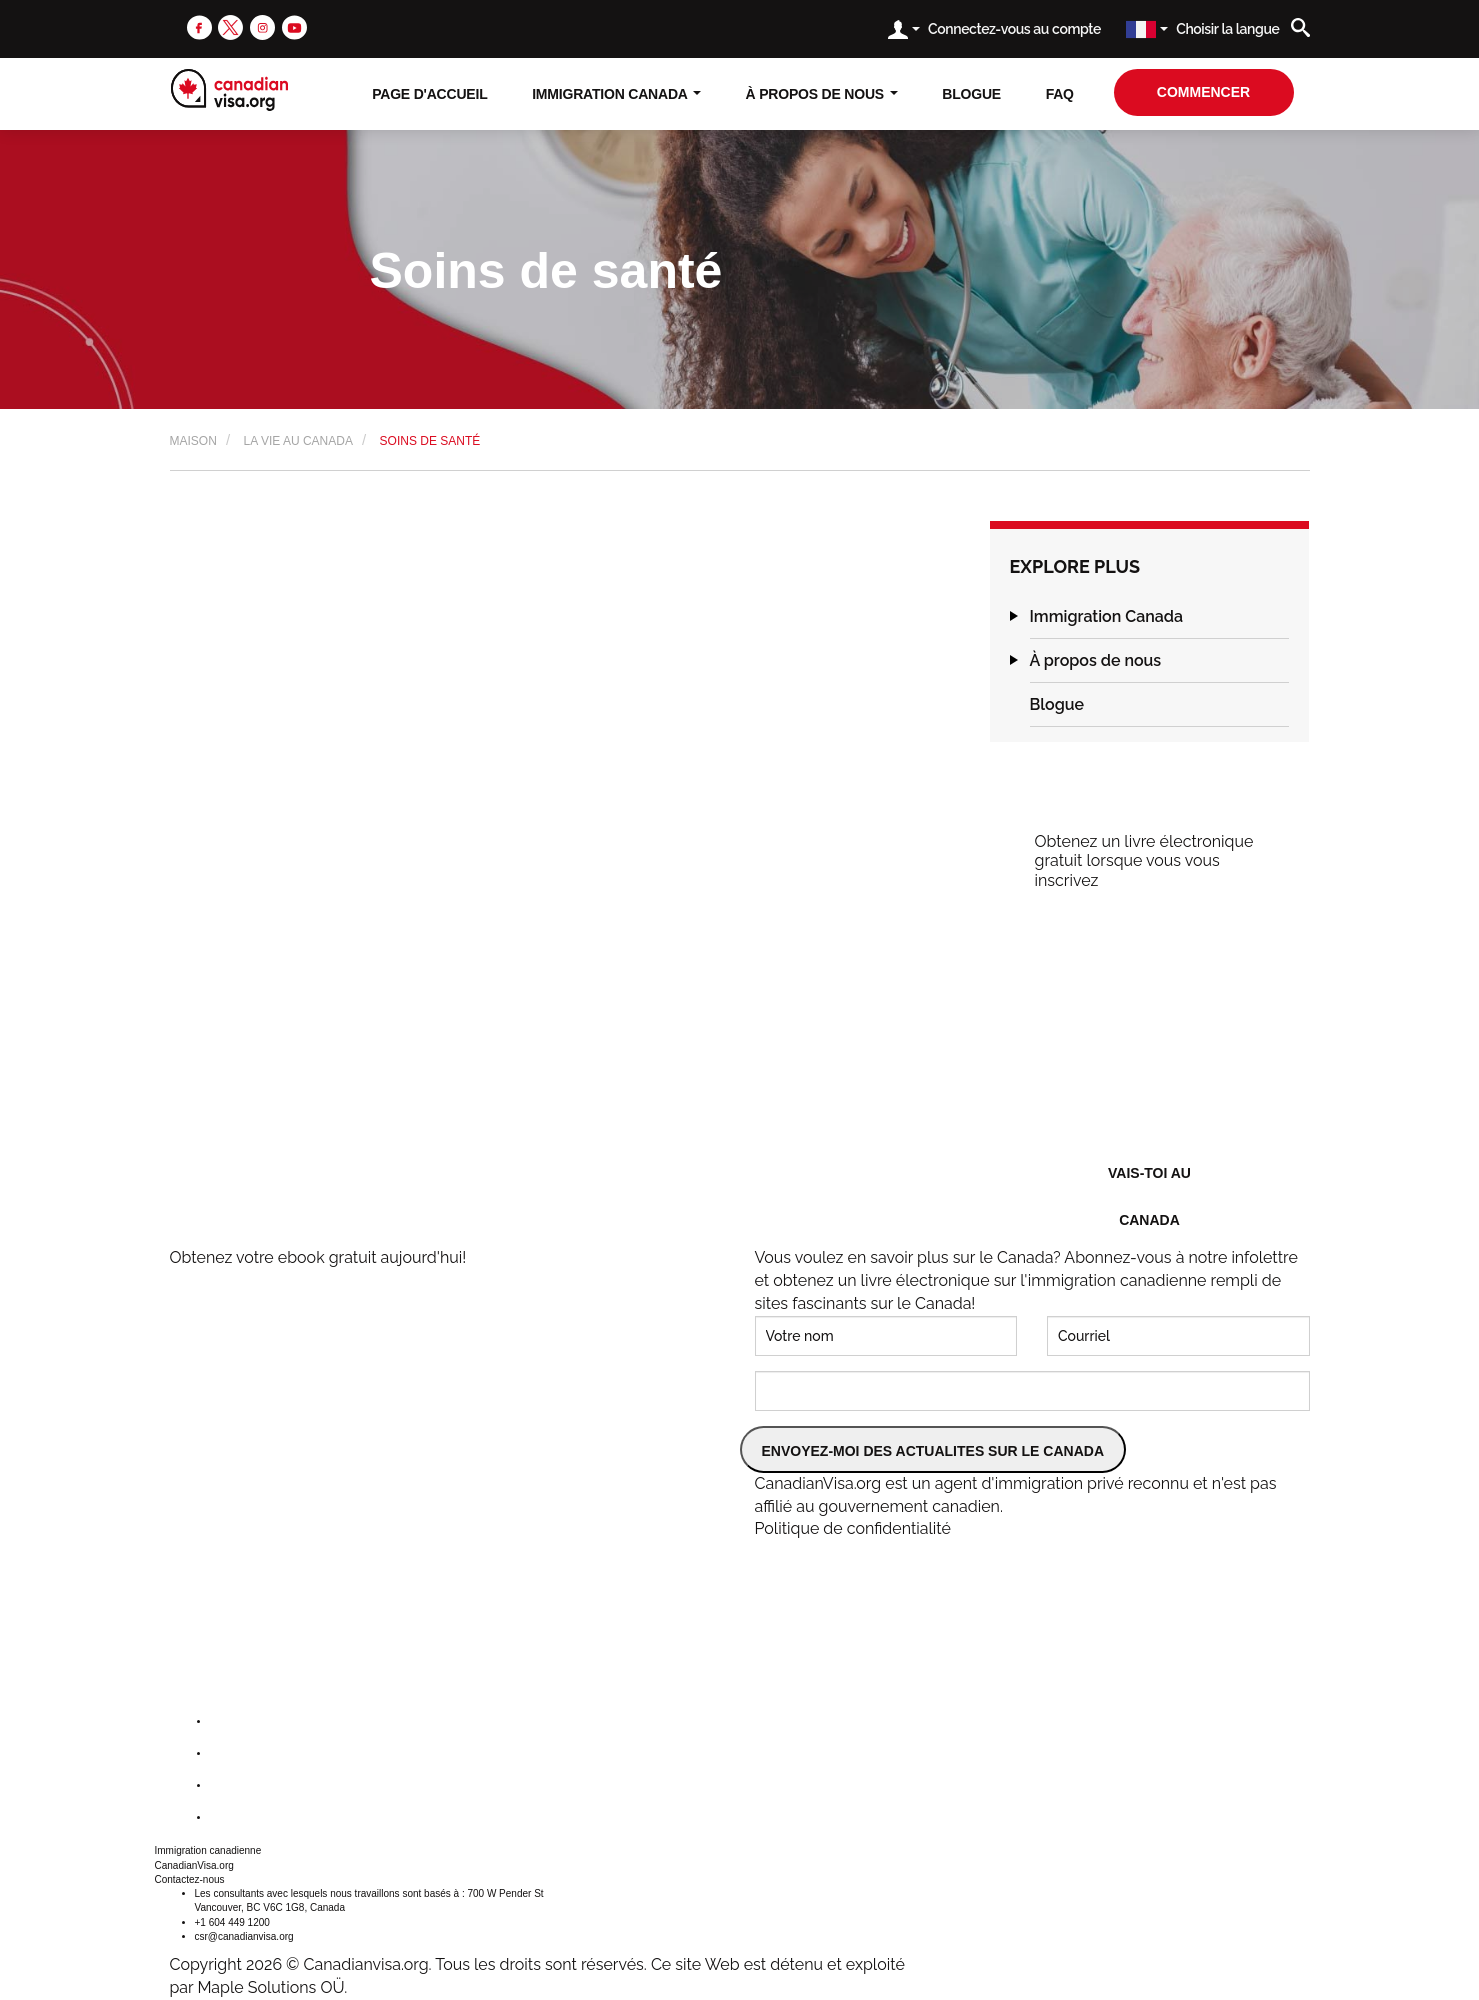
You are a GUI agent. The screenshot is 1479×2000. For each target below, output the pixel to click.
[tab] (1160, 617)
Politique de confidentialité (853, 1528)
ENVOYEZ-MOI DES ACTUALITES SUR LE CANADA (933, 1451)
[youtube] (294, 26)
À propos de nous (1096, 660)
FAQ (1060, 94)
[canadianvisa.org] (229, 90)
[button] (1014, 616)
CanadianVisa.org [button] (194, 1865)
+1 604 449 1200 (232, 1922)
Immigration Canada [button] (616, 94)
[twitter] (230, 26)
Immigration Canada (1107, 616)
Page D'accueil (429, 94)
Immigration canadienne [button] (208, 1850)
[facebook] (199, 26)
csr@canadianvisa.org (244, 1936)
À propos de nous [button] (822, 94)
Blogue (971, 94)
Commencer (1203, 92)
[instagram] (262, 26)
